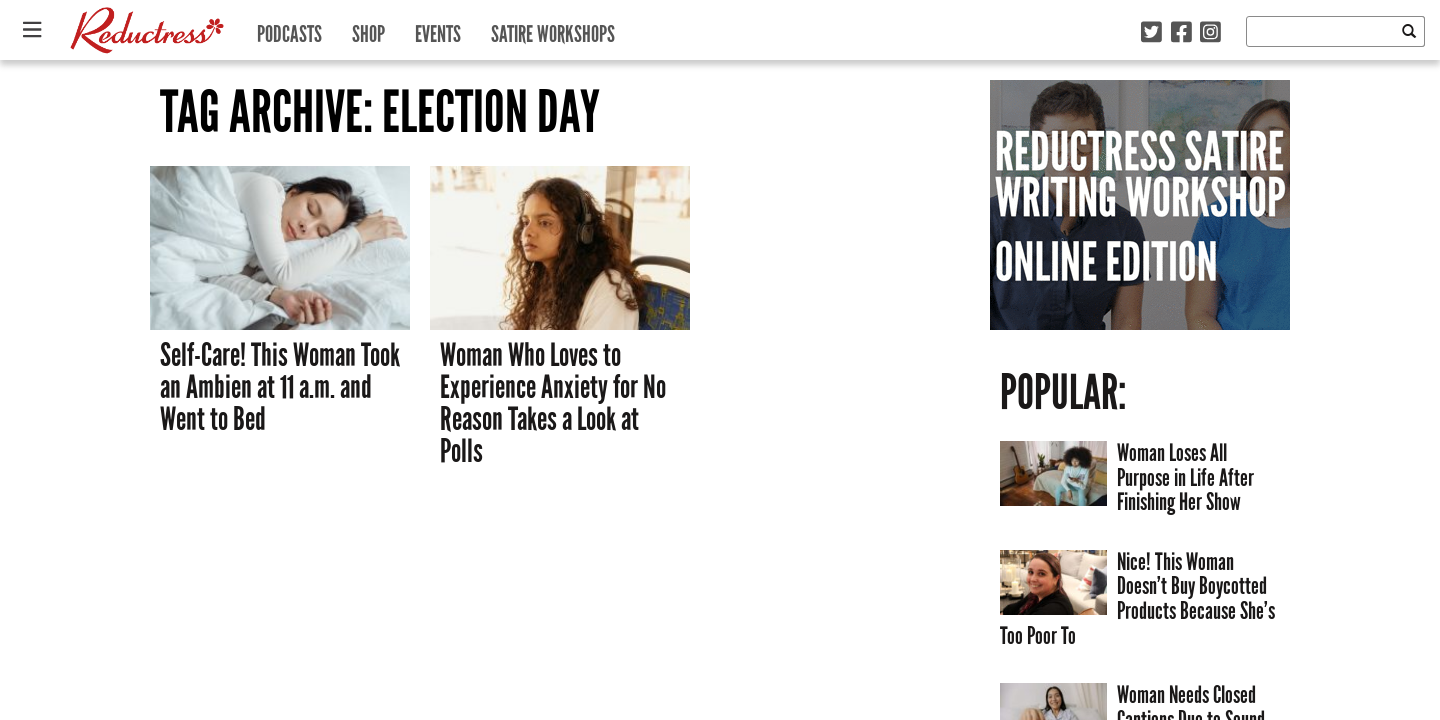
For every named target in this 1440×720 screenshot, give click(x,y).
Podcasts (289, 29)
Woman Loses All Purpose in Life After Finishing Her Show (1185, 477)
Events (438, 29)
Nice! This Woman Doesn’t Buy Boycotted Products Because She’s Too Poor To (1137, 598)
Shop (368, 29)
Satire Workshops (553, 29)
